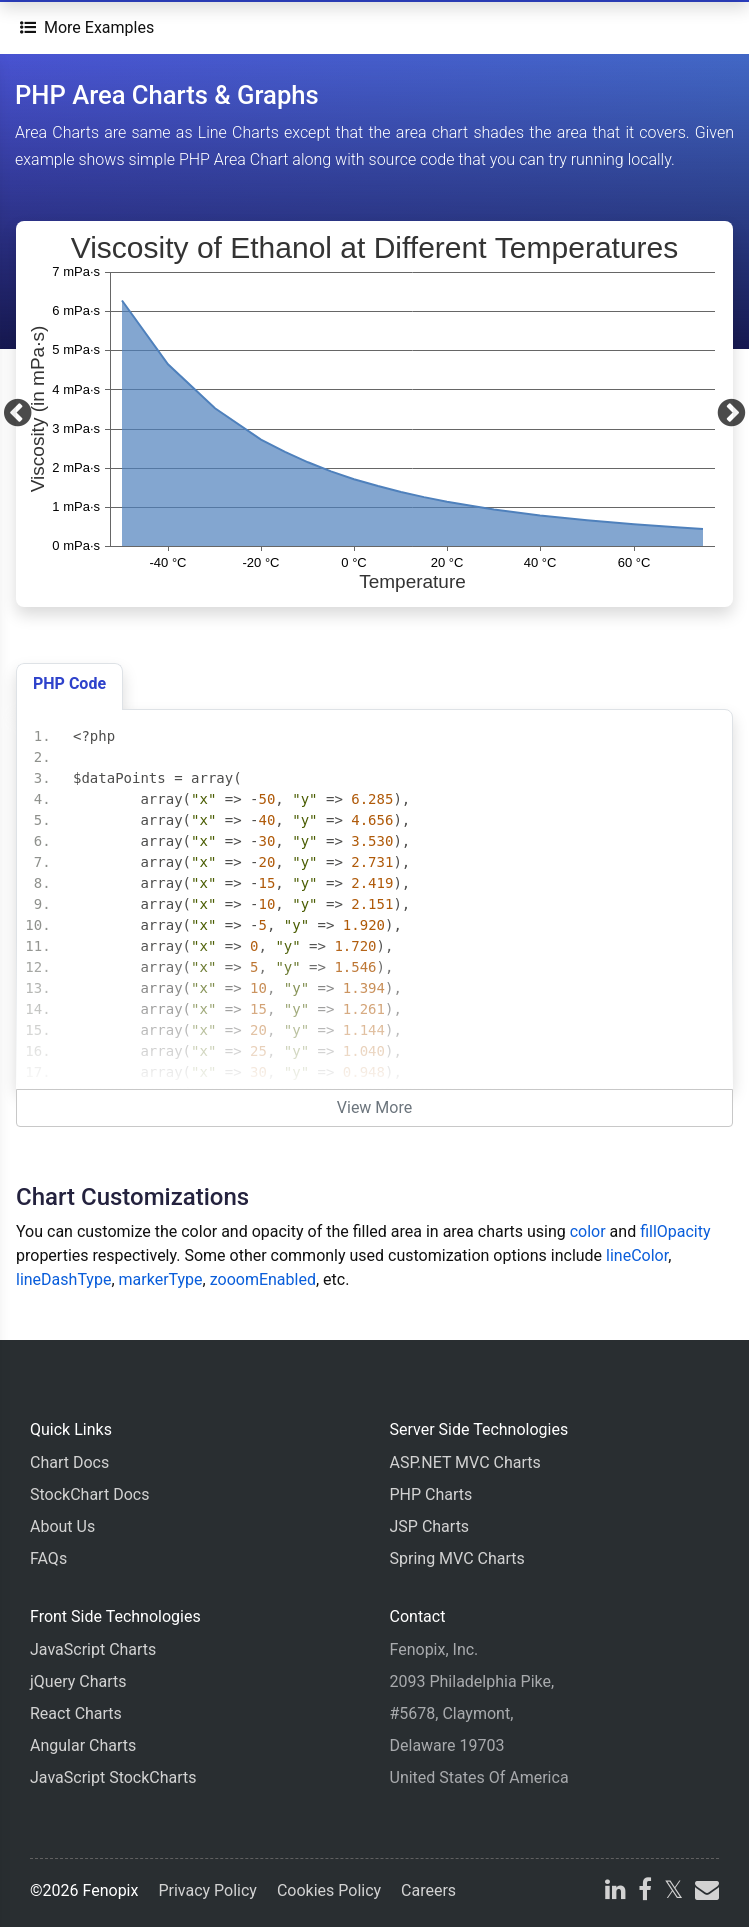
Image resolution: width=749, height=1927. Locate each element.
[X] (673, 1892)
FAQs (48, 1558)
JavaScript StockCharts (113, 1777)
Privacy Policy (207, 1890)
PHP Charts (431, 1494)
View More (374, 1107)
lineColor (637, 1255)
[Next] (731, 414)
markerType (161, 1279)
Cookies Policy (329, 1890)
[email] (705, 1892)
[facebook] (645, 1892)
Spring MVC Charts (457, 1558)
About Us (62, 1526)
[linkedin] (615, 1892)
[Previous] (17, 414)
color (588, 1231)
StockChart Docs (89, 1494)
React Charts (76, 1713)
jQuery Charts (78, 1681)
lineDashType (63, 1279)
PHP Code (69, 683)
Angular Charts (83, 1745)
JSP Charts (430, 1526)
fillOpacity (675, 1231)
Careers (428, 1890)
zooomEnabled (263, 1279)
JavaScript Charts (93, 1649)
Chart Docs (69, 1462)
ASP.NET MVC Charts (465, 1462)
